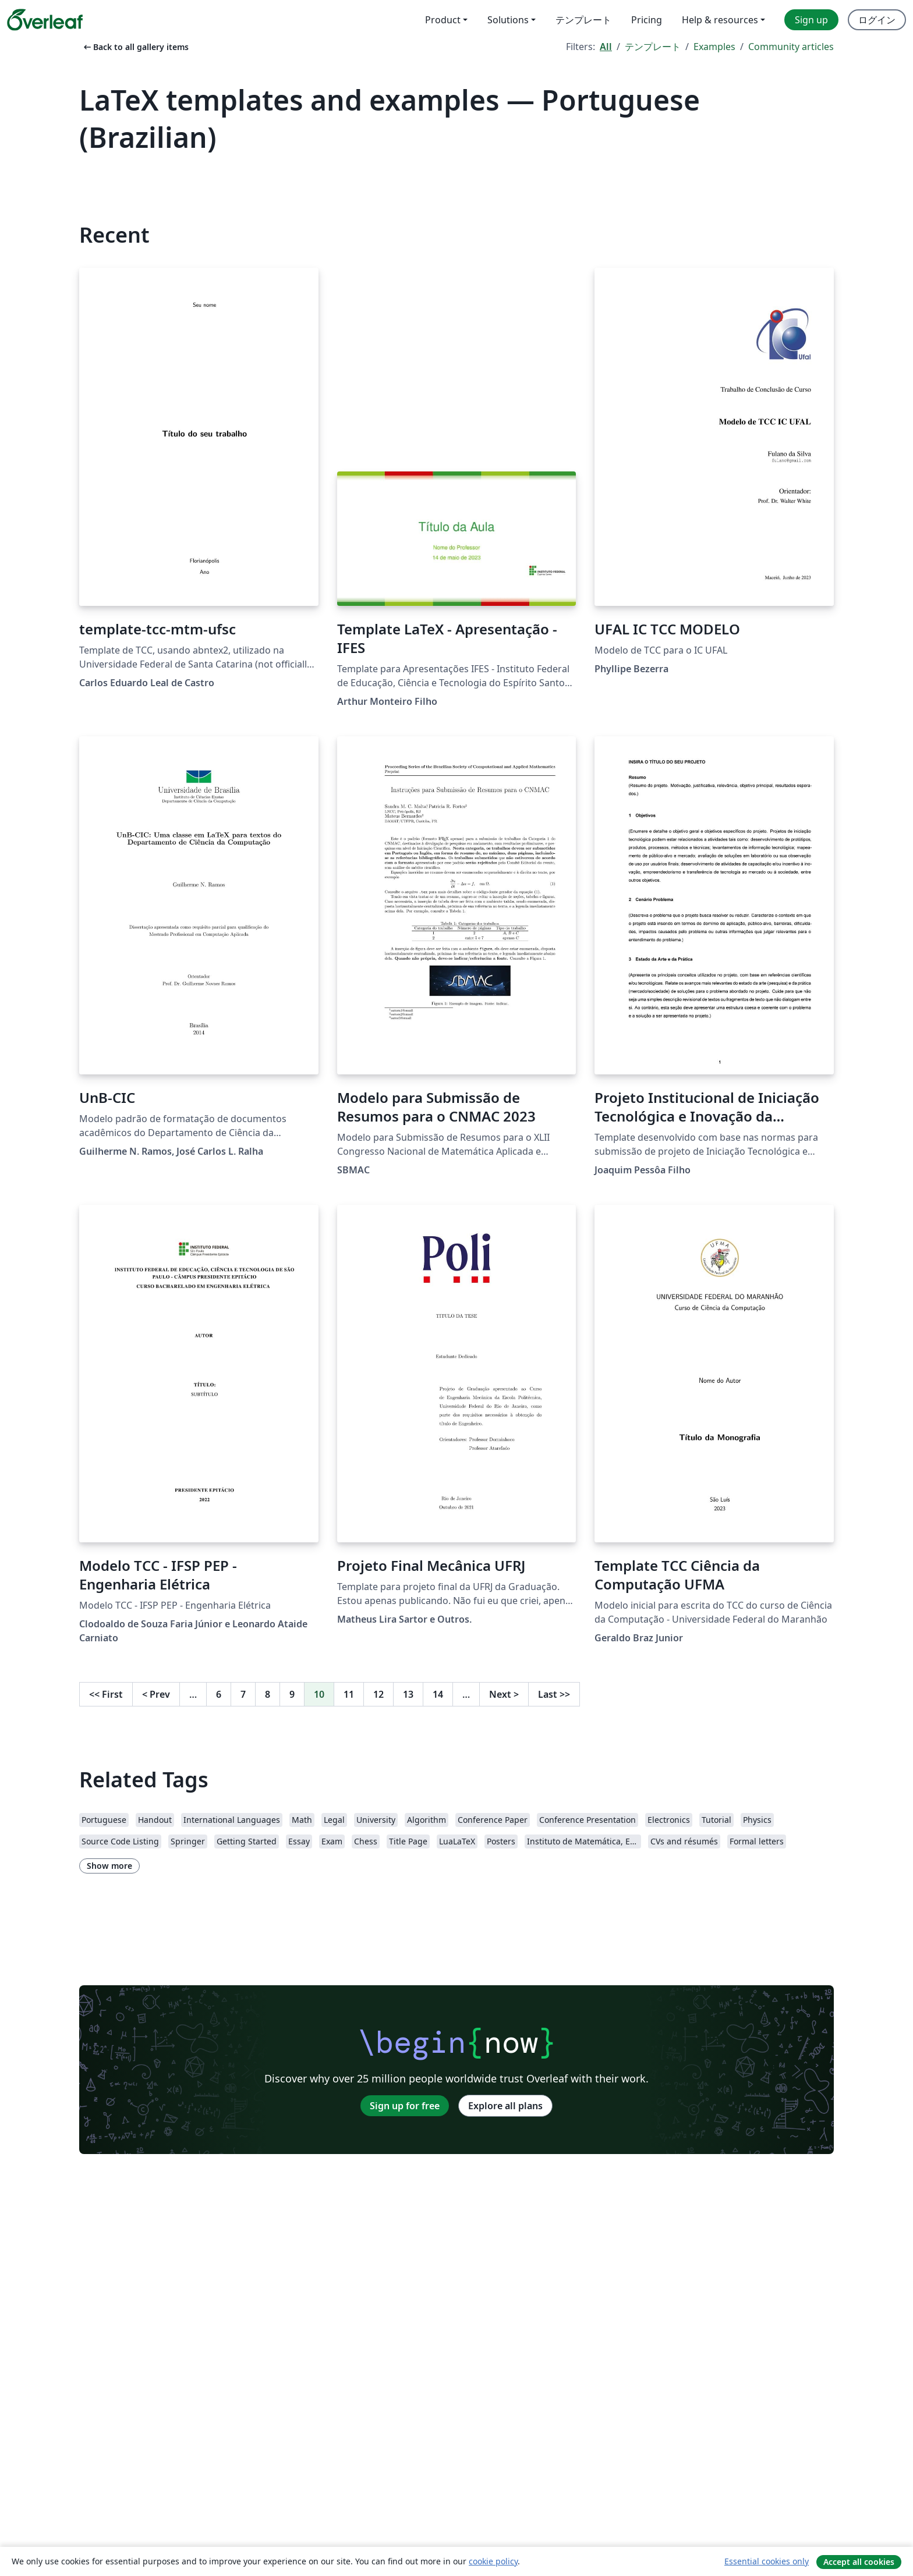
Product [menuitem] (443, 19)
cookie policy (493, 2561)
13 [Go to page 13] (408, 1694)
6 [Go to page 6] (218, 1694)
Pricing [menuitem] (646, 19)
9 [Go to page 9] (292, 1694)
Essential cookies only (766, 2561)
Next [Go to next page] (504, 1694)
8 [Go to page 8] (267, 1694)
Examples (714, 46)
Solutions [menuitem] (508, 19)
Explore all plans (505, 2105)
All (606, 46)
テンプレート (653, 46)
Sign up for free (405, 2105)
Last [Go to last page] (554, 1694)
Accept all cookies (858, 2561)
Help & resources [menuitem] (720, 19)
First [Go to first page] (106, 1694)
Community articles (791, 46)
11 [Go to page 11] (349, 1694)
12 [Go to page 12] (378, 1694)
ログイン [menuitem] (877, 19)
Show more (109, 1865)
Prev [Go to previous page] (156, 1694)
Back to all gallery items (135, 46)
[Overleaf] (45, 20)
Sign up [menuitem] (811, 19)
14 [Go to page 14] (438, 1694)
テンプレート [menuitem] (583, 19)
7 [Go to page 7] (243, 1694)
